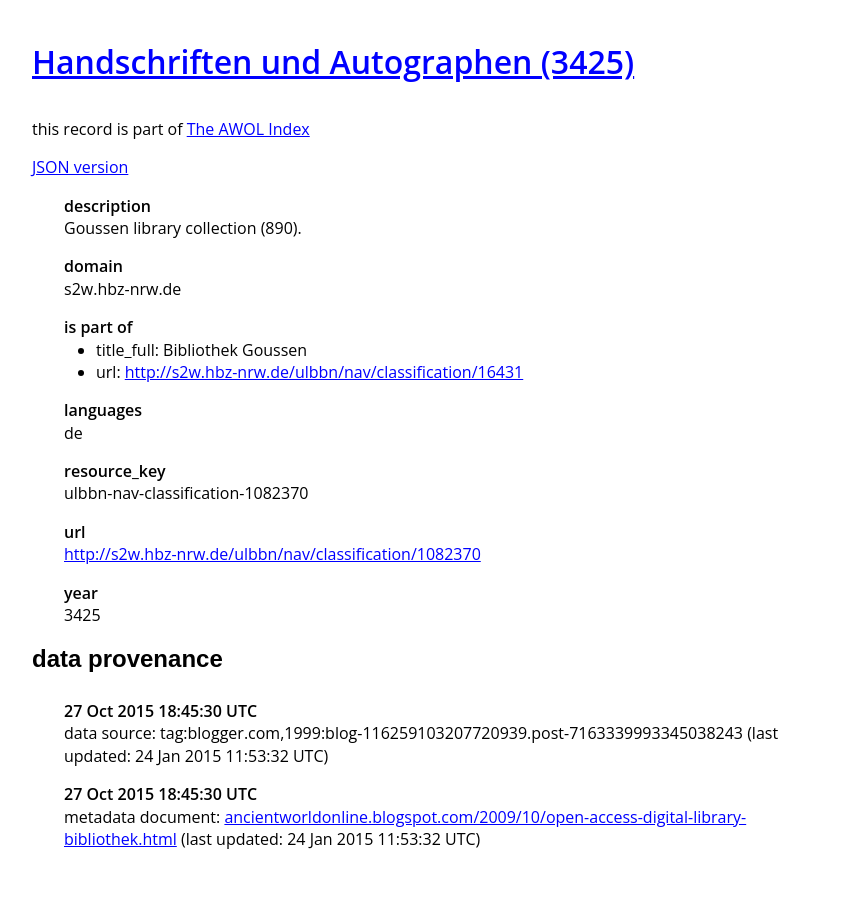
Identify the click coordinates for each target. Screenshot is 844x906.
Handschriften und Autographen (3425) (333, 61)
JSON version (80, 167)
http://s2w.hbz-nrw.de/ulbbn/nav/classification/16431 (324, 372)
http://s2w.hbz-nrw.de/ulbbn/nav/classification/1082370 (272, 554)
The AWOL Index (248, 129)
